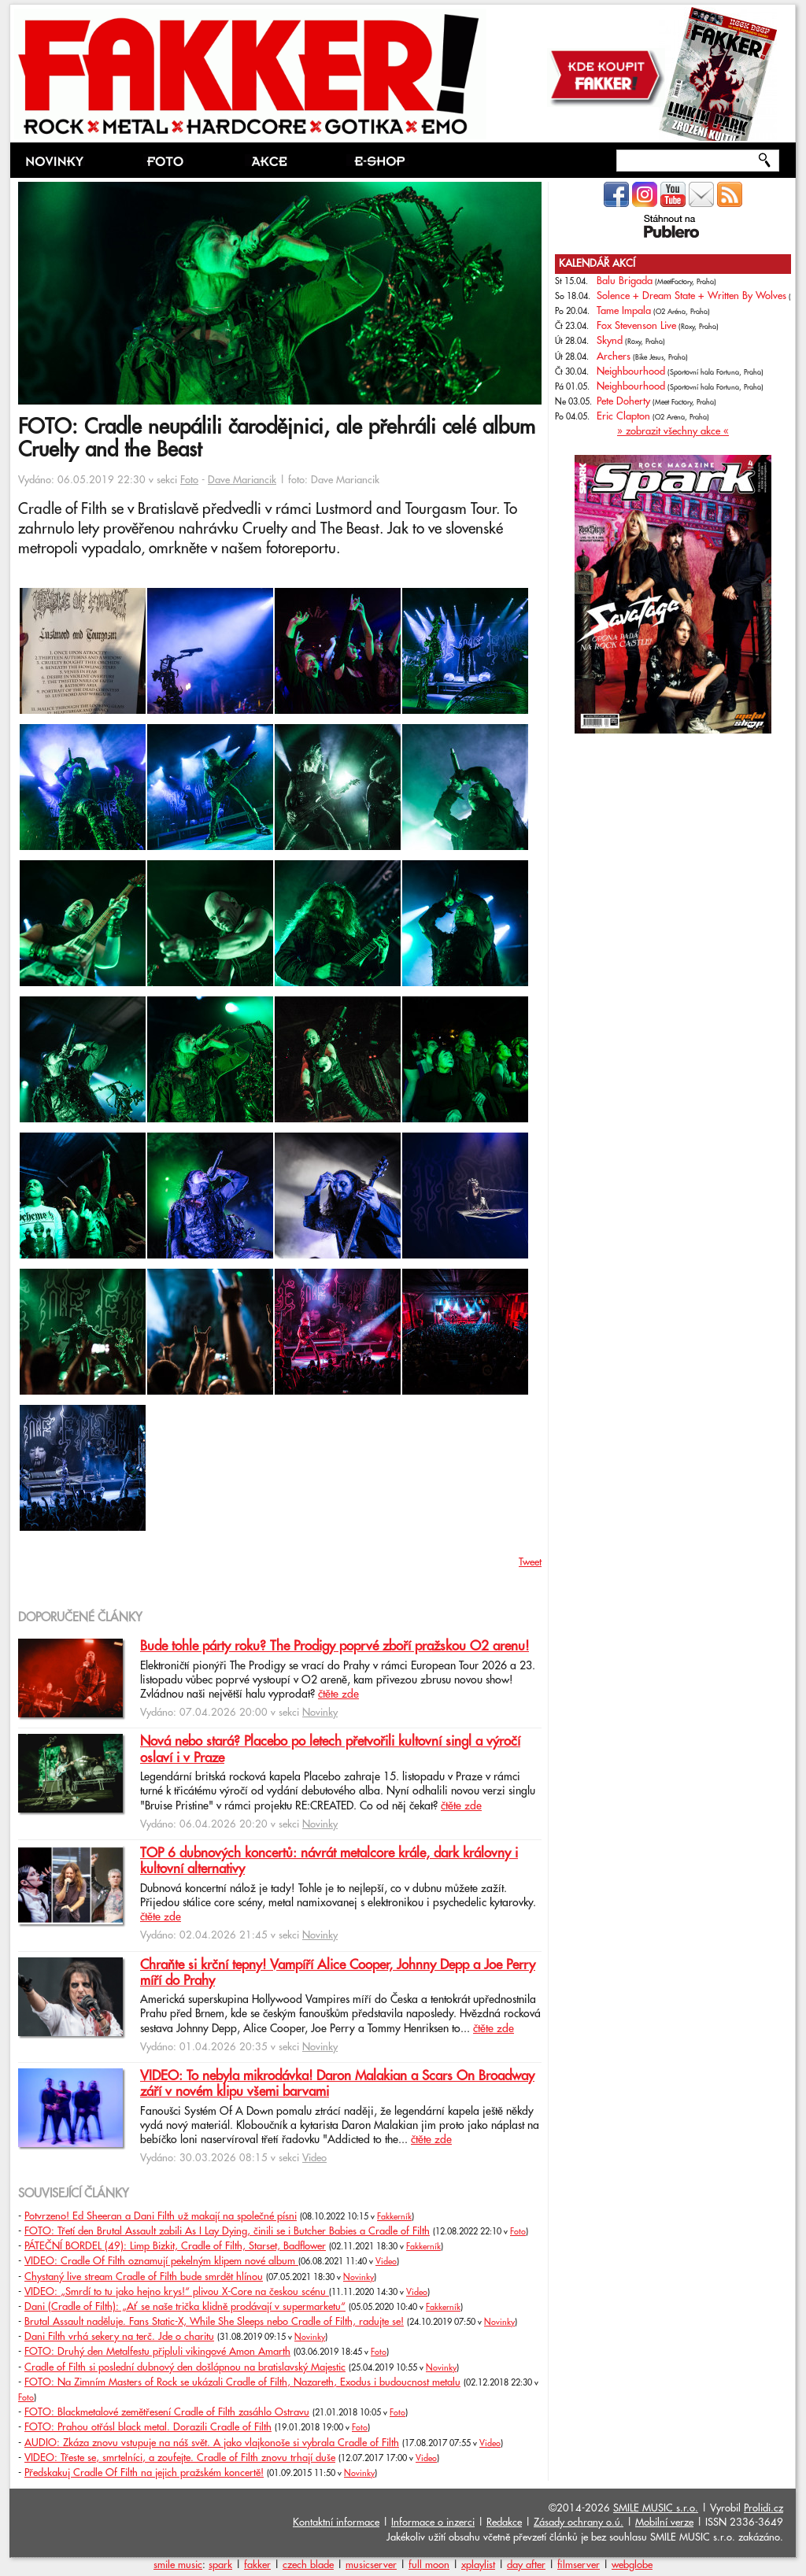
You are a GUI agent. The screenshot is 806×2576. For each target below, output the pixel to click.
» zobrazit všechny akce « (673, 431)
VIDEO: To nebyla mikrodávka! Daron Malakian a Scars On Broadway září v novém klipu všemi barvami (337, 2084)
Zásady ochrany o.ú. (578, 2522)
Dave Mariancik (242, 480)
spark (220, 2564)
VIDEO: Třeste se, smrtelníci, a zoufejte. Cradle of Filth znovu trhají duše (179, 2457)
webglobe (632, 2564)
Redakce (504, 2522)
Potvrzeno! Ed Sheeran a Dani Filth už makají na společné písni (160, 2216)
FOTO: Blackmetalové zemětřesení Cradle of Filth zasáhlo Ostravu (166, 2412)
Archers (613, 356)
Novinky (320, 1712)
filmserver (578, 2564)
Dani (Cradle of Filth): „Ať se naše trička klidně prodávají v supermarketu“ (185, 2306)
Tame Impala (624, 310)
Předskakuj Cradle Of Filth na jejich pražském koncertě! (144, 2472)
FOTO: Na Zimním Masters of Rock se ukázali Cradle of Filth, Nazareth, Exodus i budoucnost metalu (242, 2382)
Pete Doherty (623, 401)
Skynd (610, 340)
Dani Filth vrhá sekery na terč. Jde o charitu (119, 2336)
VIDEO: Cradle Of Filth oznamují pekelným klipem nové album (161, 2261)
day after (526, 2564)
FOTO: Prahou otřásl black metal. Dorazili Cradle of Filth (148, 2427)
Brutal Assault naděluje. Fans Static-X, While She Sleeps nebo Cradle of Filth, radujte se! (214, 2321)
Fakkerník (394, 2217)
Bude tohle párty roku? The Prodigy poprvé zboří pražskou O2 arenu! (334, 1646)
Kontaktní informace (336, 2522)
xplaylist (478, 2564)
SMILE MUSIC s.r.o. (655, 2508)
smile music (177, 2564)
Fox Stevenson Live (636, 325)
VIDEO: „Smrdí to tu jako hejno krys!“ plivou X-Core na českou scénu (176, 2291)
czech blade (308, 2564)
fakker (257, 2564)
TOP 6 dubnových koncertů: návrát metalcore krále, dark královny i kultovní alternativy (329, 1861)
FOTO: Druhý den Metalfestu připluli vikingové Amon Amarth (157, 2351)
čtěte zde (338, 1694)
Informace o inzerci (433, 2522)
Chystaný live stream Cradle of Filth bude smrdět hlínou (143, 2276)
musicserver (371, 2564)
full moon (429, 2564)
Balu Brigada (625, 280)
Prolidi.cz (763, 2508)
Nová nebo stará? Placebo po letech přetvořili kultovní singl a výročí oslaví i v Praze (330, 1749)
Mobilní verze (664, 2522)
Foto (189, 480)
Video (314, 2158)
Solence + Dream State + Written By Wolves (691, 295)
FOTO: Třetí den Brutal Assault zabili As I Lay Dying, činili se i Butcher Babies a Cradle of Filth (227, 2231)
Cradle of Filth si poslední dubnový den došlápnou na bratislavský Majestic (185, 2367)
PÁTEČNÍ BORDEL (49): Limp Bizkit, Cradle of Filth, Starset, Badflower (175, 2246)
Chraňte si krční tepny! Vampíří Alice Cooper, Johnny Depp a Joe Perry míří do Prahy (337, 1973)
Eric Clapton (623, 416)
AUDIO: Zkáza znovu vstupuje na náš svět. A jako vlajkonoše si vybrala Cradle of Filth (211, 2442)
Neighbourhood (631, 371)
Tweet (530, 1562)
